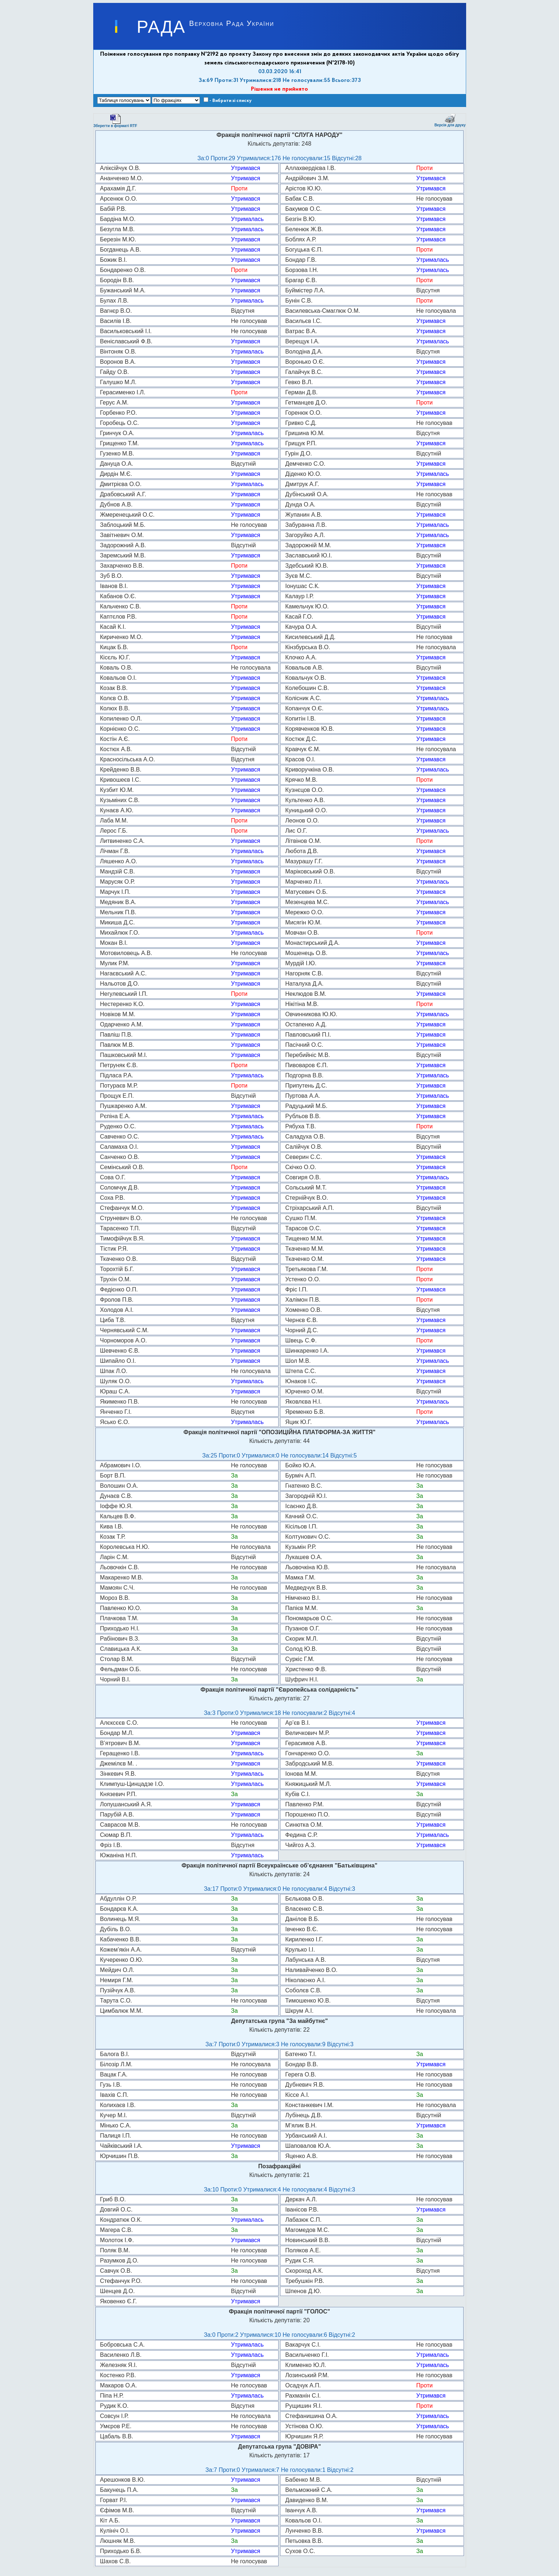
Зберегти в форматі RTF (115, 120)
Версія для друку (450, 120)
